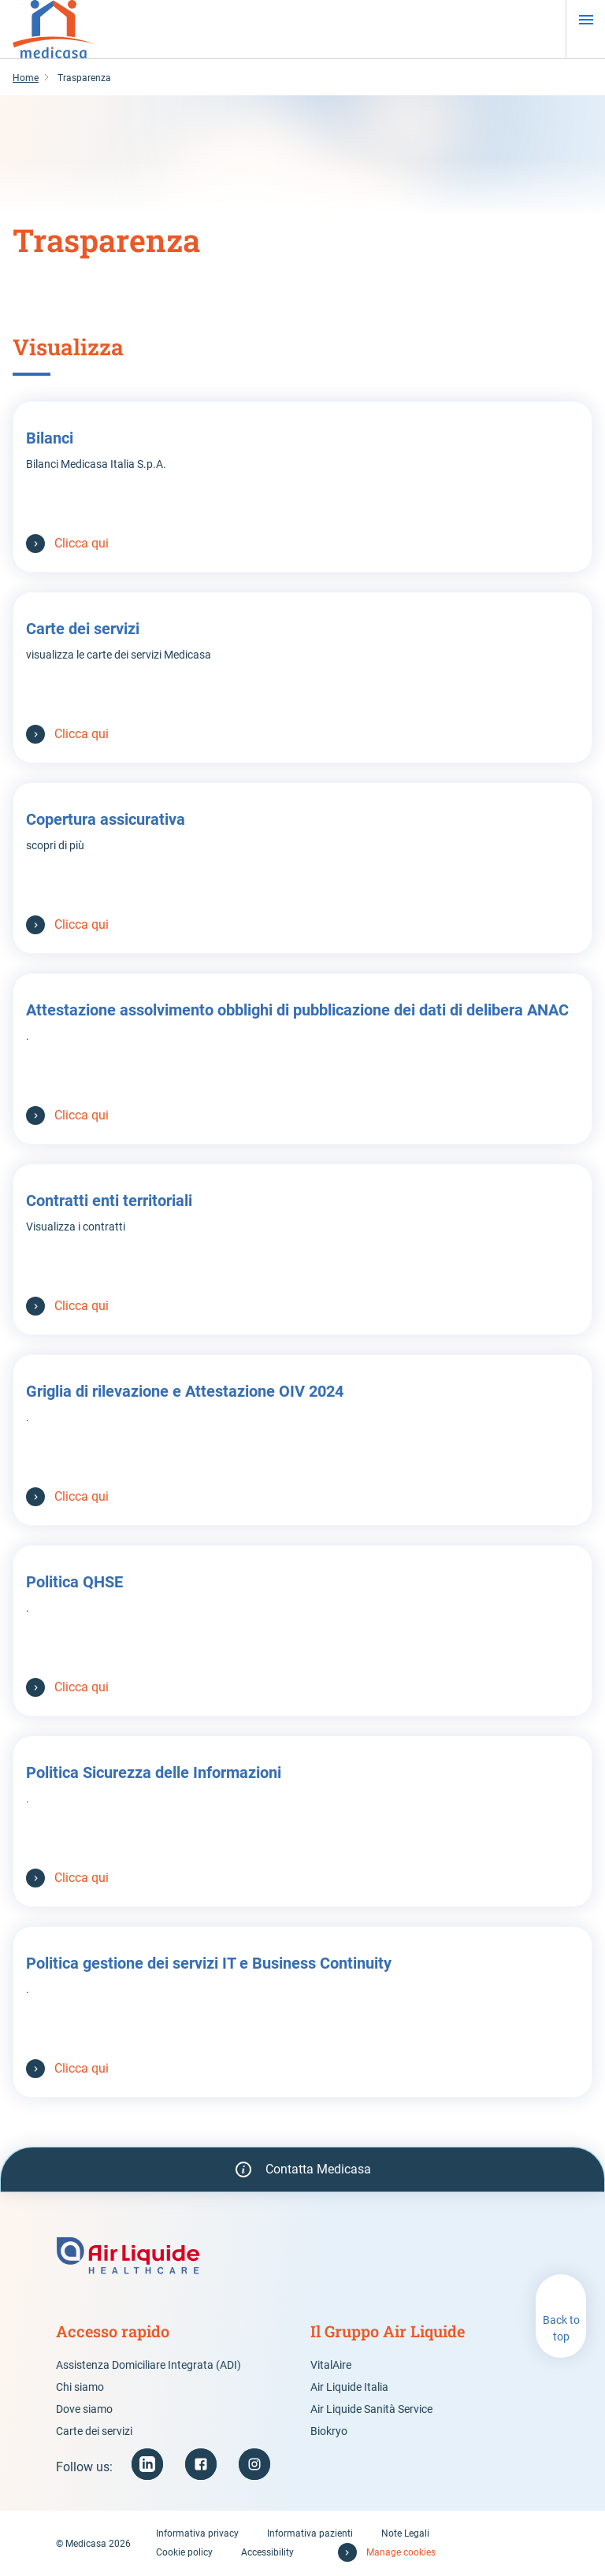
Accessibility (267, 2552)
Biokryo (328, 2431)
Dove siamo (84, 2409)
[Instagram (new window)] (254, 2464)
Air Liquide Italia (349, 2387)
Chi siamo (80, 2387)
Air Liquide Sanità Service (371, 2409)
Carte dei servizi (94, 2431)
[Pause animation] (592, 108)
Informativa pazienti (310, 2533)
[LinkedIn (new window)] (147, 2464)
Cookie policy (184, 2552)
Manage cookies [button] (401, 2552)
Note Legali (405, 2533)
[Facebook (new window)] (201, 2464)
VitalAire (330, 2365)
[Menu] (585, 19)
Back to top (561, 2328)
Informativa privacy (197, 2533)
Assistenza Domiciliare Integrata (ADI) (148, 2365)
